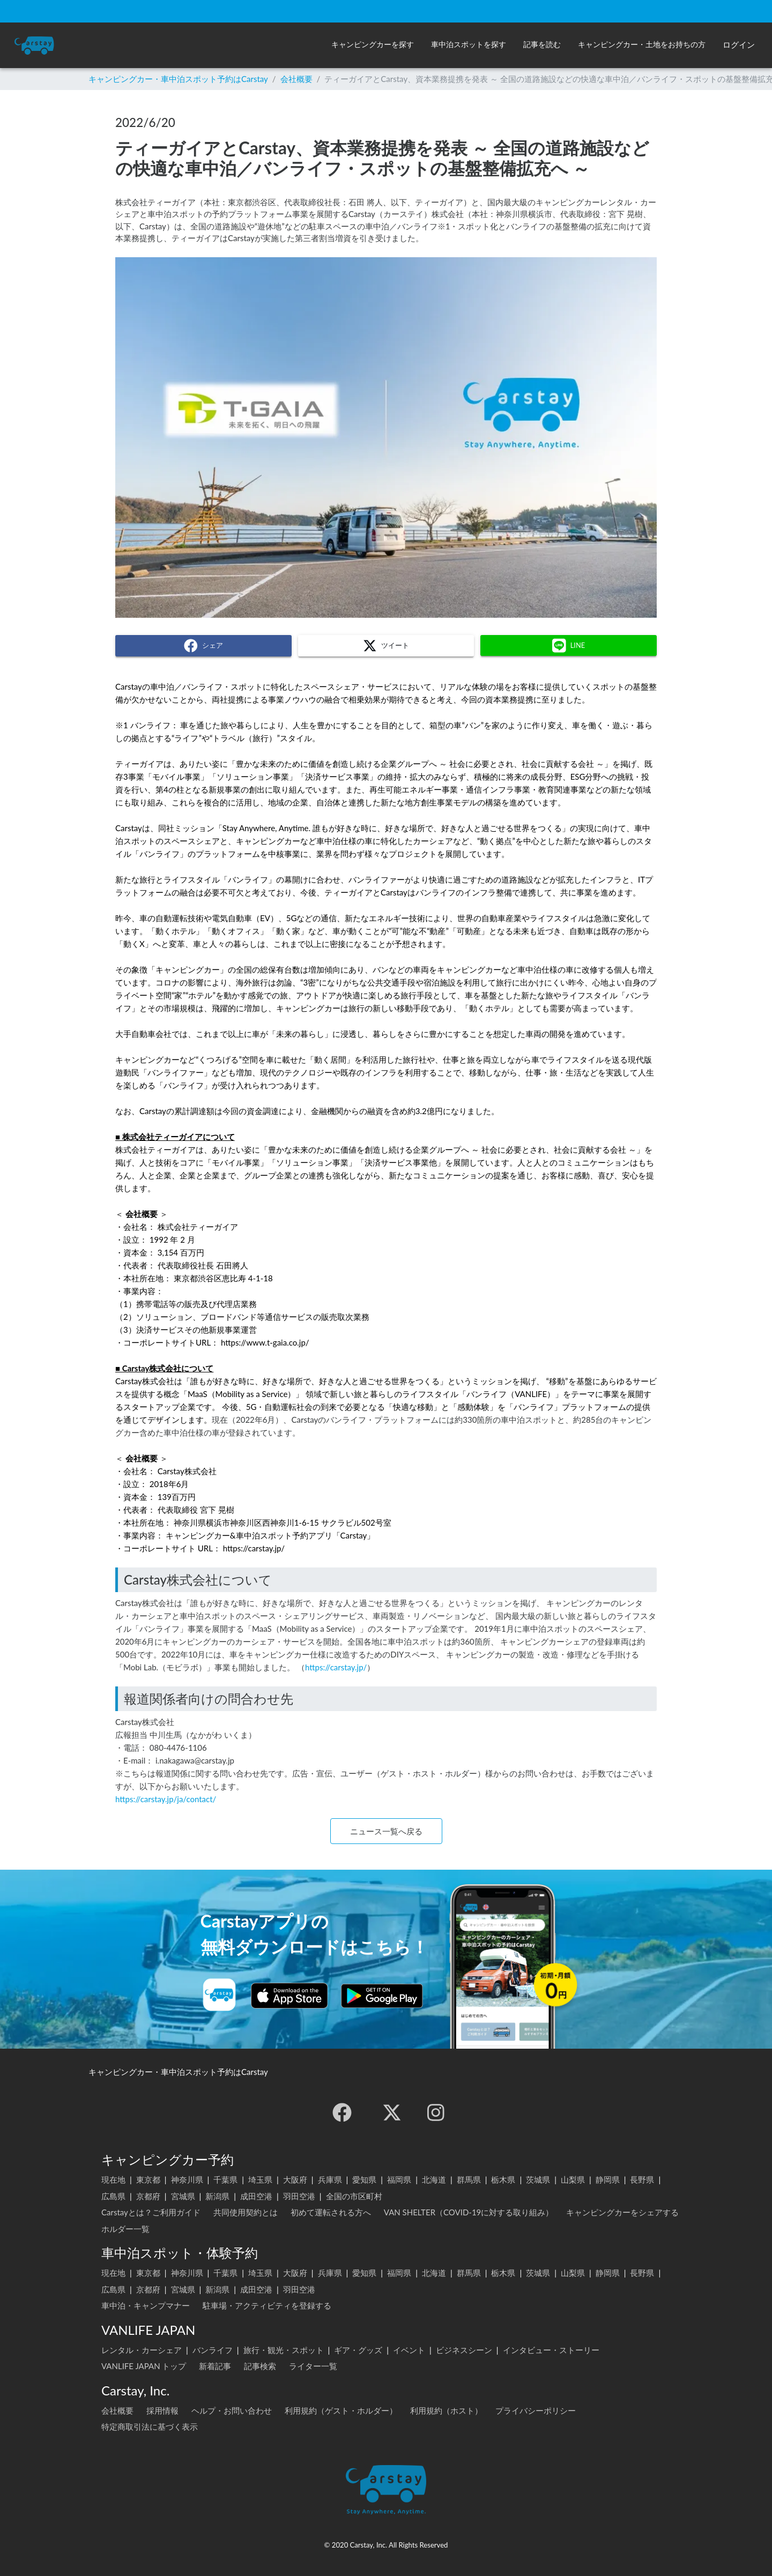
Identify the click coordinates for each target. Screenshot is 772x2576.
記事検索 (260, 2366)
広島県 (113, 2196)
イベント (409, 2350)
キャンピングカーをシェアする (622, 2212)
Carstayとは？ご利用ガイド (151, 2212)
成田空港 (256, 2196)
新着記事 (215, 2366)
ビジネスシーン (464, 2350)
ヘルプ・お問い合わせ (231, 2410)
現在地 (113, 2179)
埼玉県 (260, 2179)
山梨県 (573, 2179)
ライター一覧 (313, 2366)
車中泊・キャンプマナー (145, 2305)
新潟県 (217, 2196)
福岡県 (399, 2179)
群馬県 (469, 2179)
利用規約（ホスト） (446, 2410)
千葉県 (225, 2179)
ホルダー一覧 (125, 2229)
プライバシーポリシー (535, 2410)
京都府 (148, 2196)
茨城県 (538, 2179)
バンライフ (212, 2350)
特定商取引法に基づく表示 (149, 2426)
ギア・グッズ (358, 2350)
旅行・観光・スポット (283, 2350)
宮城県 (183, 2196)
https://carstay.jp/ (336, 1667)
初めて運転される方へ (331, 2212)
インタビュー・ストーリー (551, 2350)
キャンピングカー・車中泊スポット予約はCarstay (178, 79)
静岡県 (608, 2179)
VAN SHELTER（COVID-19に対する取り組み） (469, 2212)
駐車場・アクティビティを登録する (267, 2305)
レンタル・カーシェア (141, 2350)
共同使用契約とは (245, 2212)
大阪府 (295, 2179)
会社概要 (296, 79)
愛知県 (364, 2179)
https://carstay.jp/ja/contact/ (165, 1799)
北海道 (434, 2179)
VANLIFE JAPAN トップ (143, 2366)
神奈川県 (187, 2179)
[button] (372, 45)
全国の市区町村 (354, 2196)
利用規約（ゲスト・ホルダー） (341, 2410)
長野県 (642, 2179)
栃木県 (503, 2179)
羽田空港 (299, 2196)
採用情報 (162, 2410)
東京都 (148, 2179)
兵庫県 (330, 2179)
